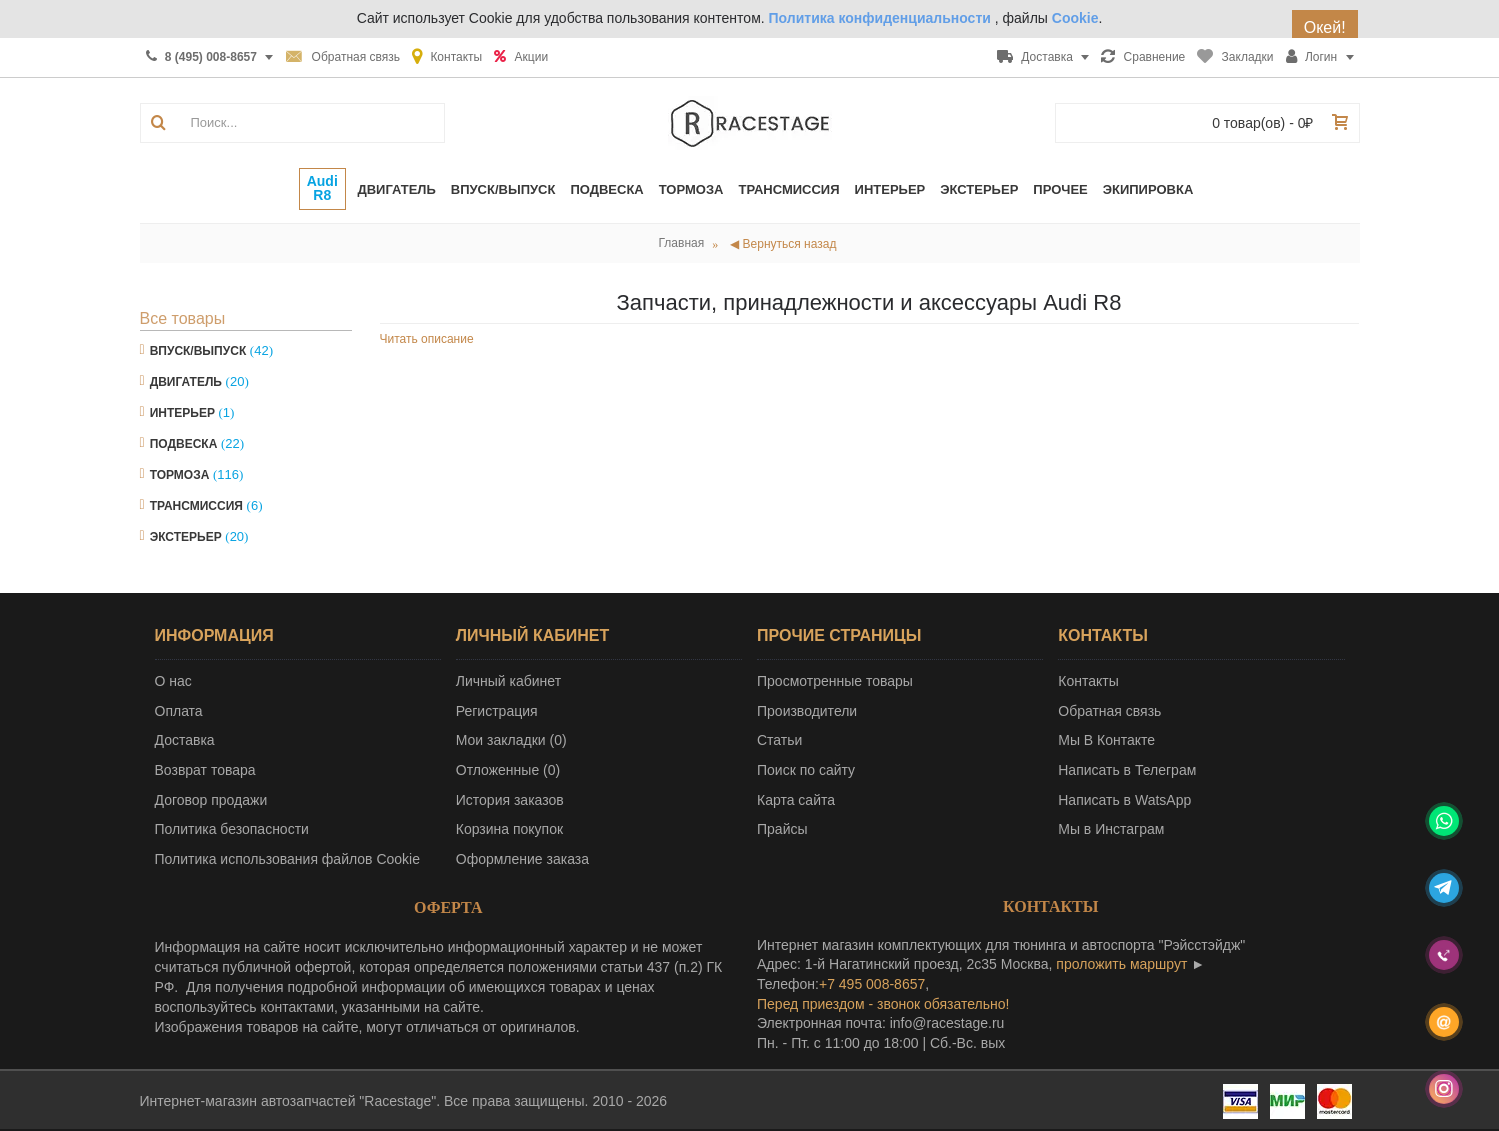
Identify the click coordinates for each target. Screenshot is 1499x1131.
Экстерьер (186, 537)
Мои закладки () (511, 740)
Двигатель (186, 382)
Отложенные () (508, 770)
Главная (682, 243)
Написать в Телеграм (1127, 770)
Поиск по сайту (806, 770)
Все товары (183, 318)
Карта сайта (796, 800)
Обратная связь (1109, 711)
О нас (173, 681)
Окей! (1327, 27)
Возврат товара (205, 770)
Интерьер (182, 413)
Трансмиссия (196, 506)
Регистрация (497, 711)
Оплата (179, 711)
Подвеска (184, 444)
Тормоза (180, 475)
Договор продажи (211, 800)
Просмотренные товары (835, 681)
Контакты (1088, 681)
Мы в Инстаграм (1111, 829)
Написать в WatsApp (1124, 800)
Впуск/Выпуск (198, 351)
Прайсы (782, 829)
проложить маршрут (1121, 964)
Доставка (185, 740)
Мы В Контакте (1106, 740)
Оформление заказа (522, 859)
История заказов (510, 800)
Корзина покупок (509, 829)
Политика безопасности (232, 829)
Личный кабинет (508, 681)
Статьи (779, 740)
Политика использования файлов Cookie (288, 859)
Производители (807, 711)
